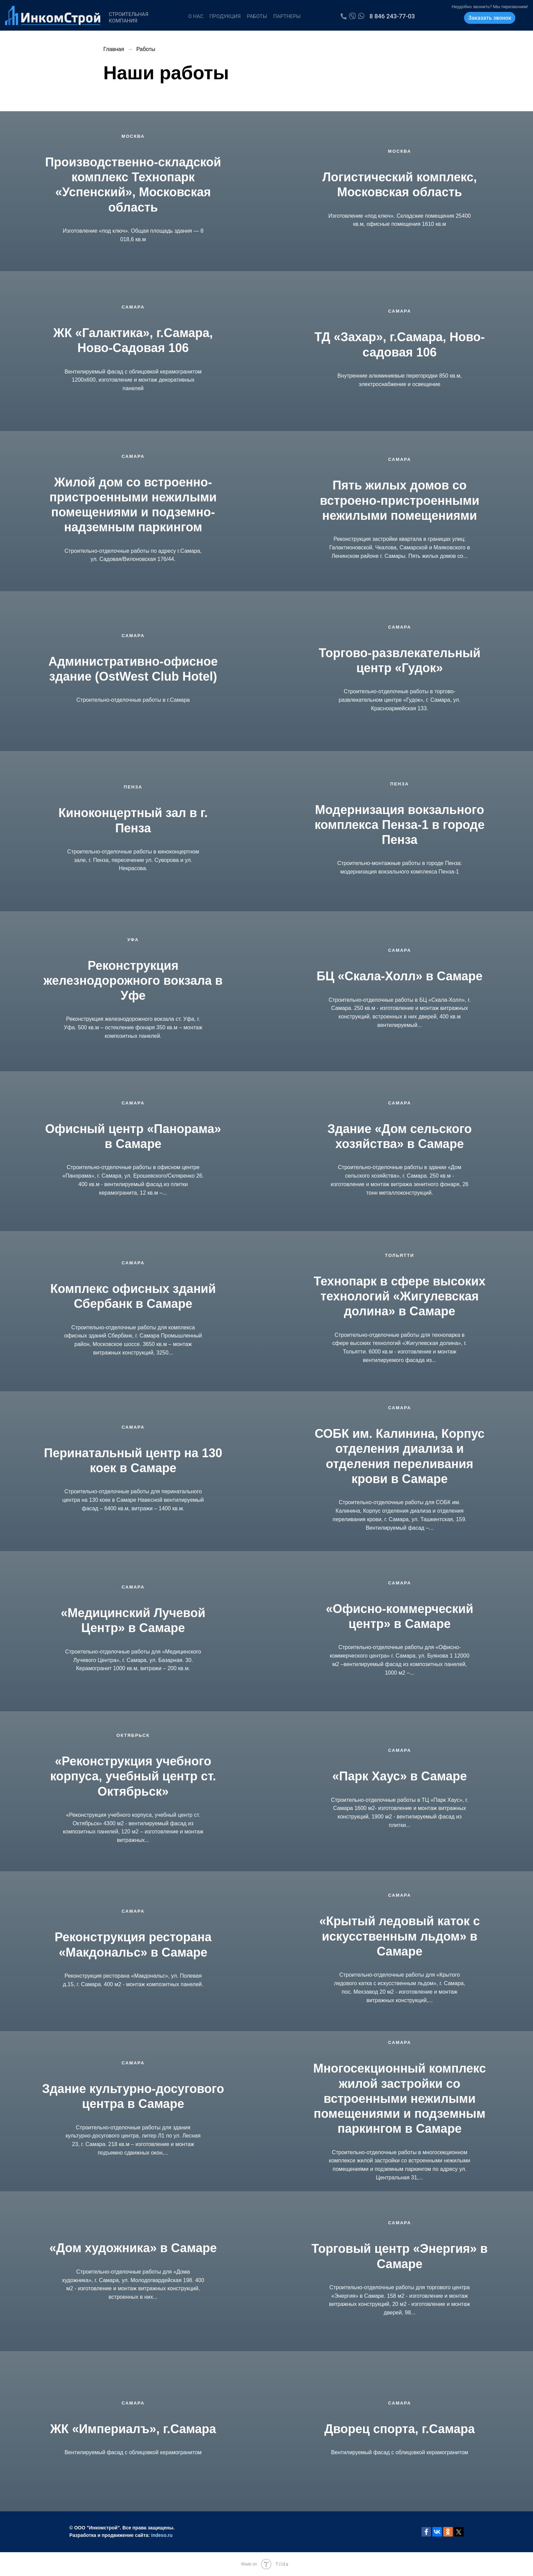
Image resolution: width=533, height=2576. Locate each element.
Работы (257, 16)
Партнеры (287, 16)
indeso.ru (162, 2535)
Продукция (225, 16)
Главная (113, 49)
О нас (195, 16)
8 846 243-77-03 (392, 16)
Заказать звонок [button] (489, 18)
